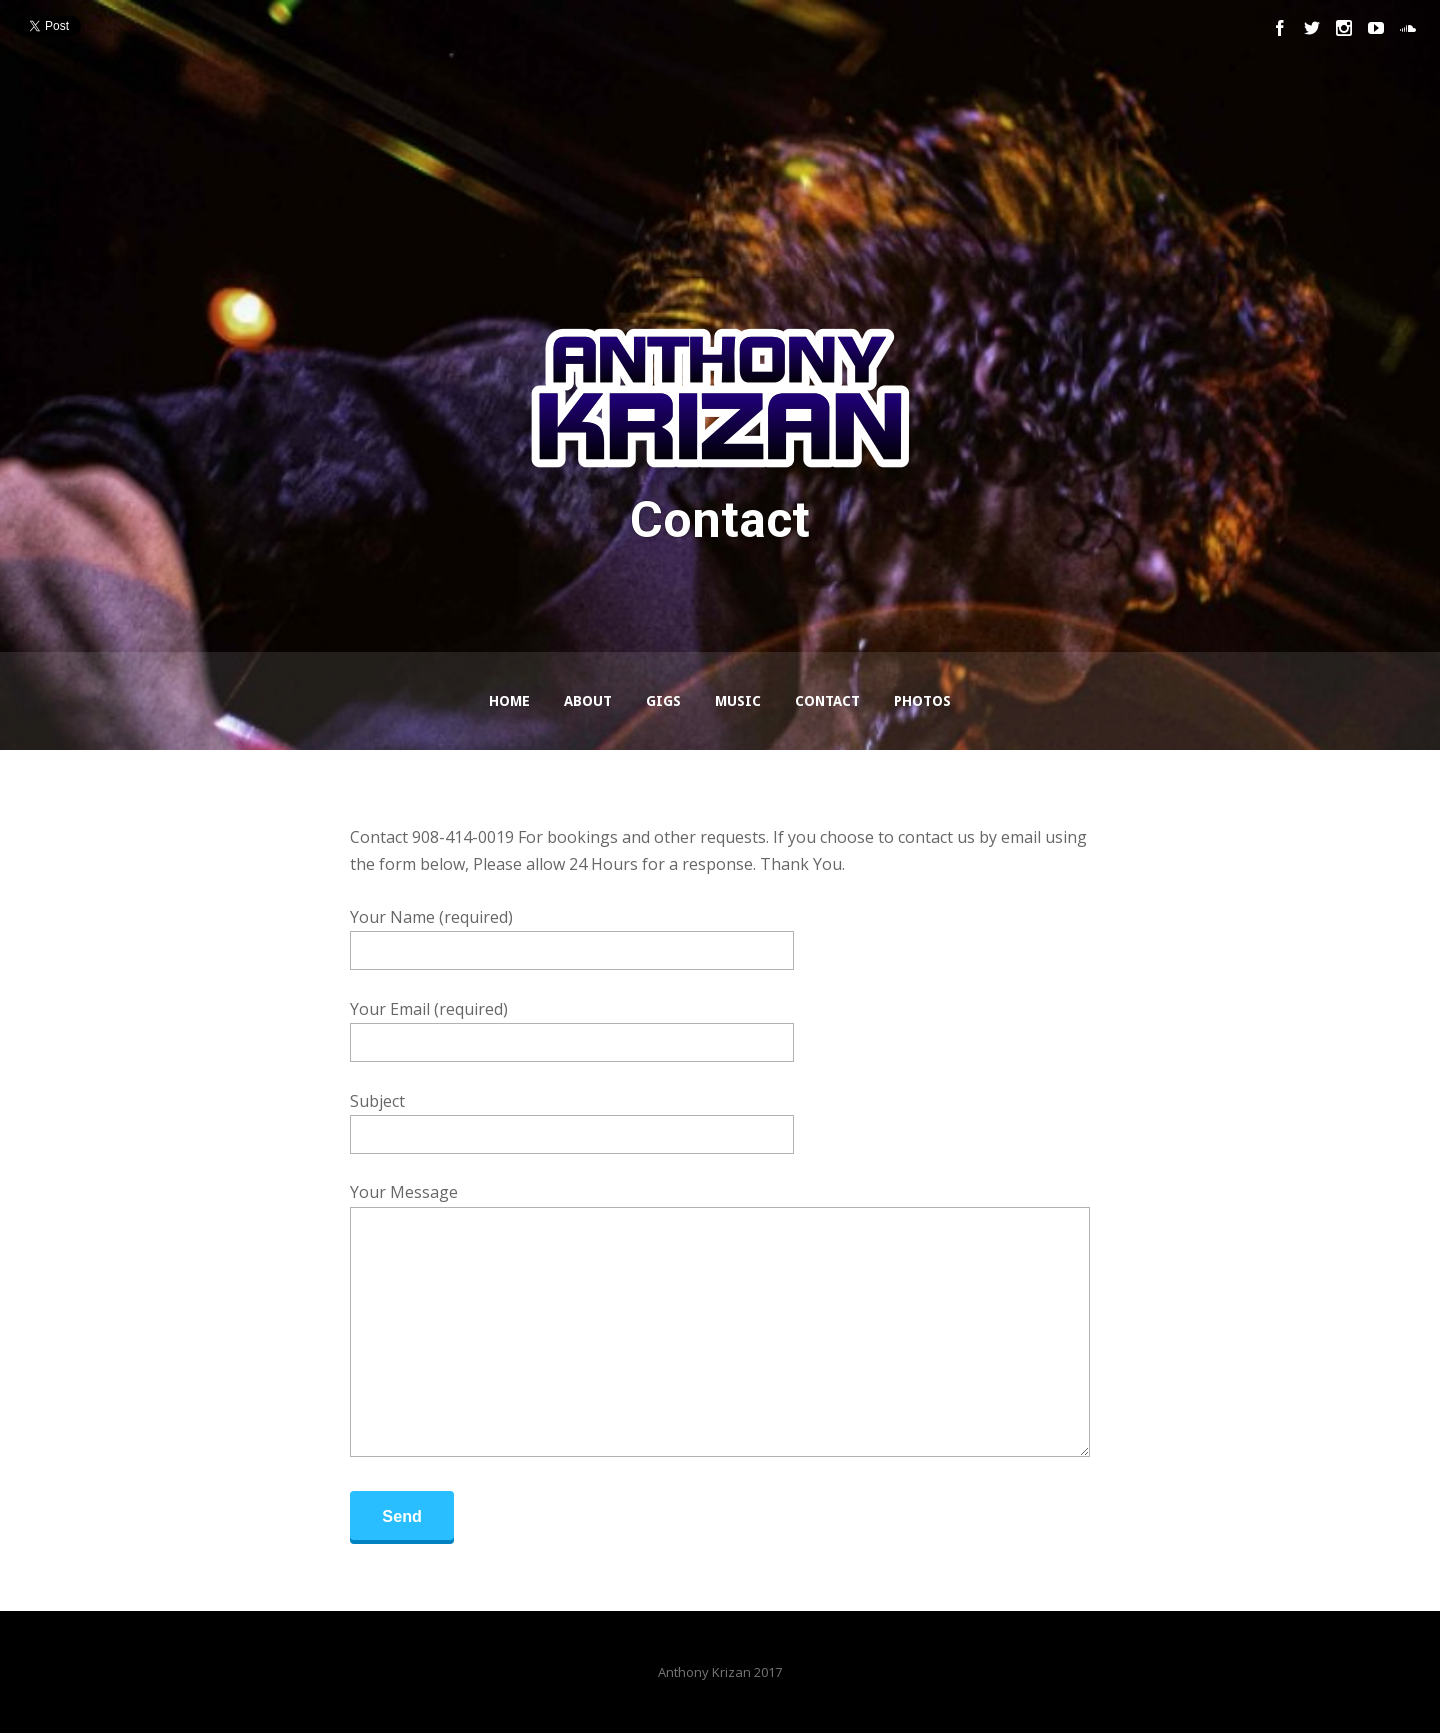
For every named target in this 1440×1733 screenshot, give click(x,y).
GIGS (663, 701)
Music (738, 701)
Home (509, 701)
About (588, 701)
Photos (922, 701)
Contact (827, 701)
